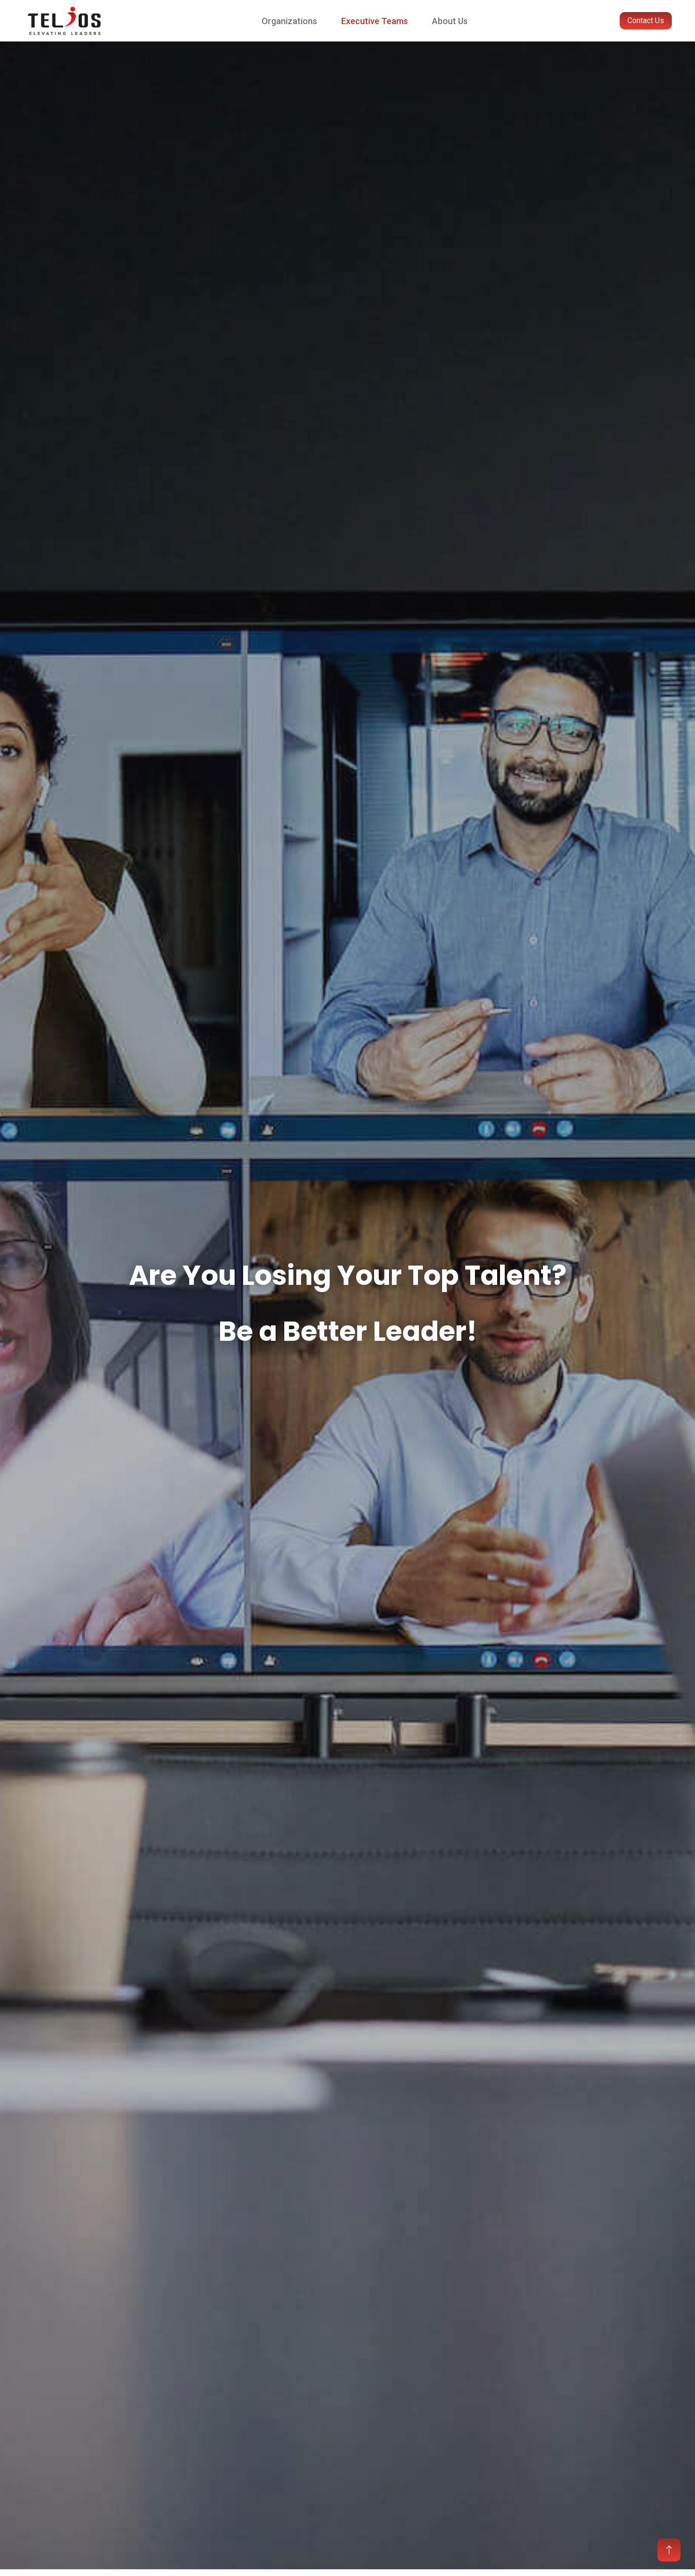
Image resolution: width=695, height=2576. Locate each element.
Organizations (289, 21)
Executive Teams (374, 21)
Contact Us (645, 20)
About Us (450, 21)
